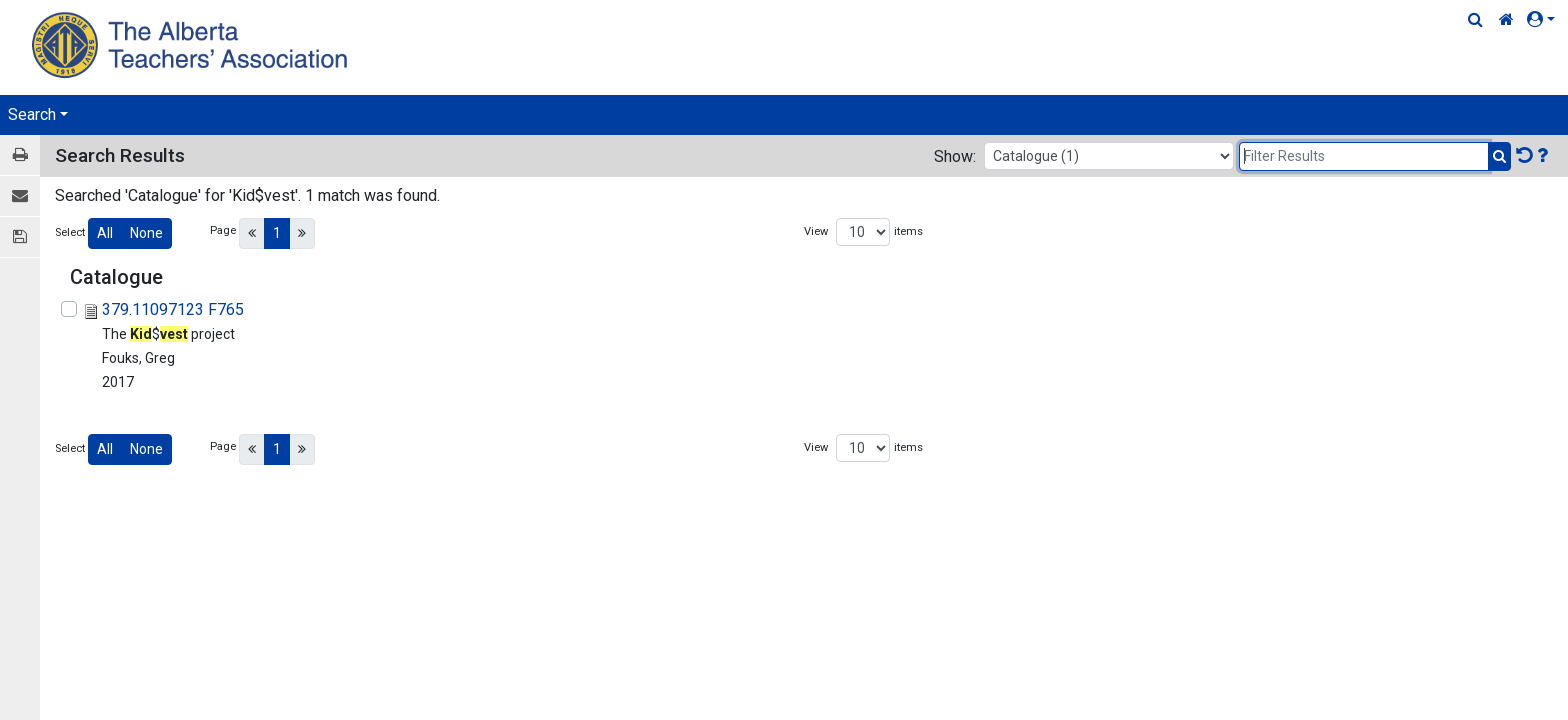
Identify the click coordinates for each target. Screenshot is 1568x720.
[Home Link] (1506, 20)
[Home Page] (192, 44)
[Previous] (252, 233)
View (816, 231)
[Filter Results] (1364, 156)
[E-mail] (20, 196)
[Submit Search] (1499, 156)
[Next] (302, 233)
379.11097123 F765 (173, 309)
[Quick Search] (1475, 20)
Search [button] (32, 114)
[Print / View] (20, 155)
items (908, 231)
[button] (1545, 20)
